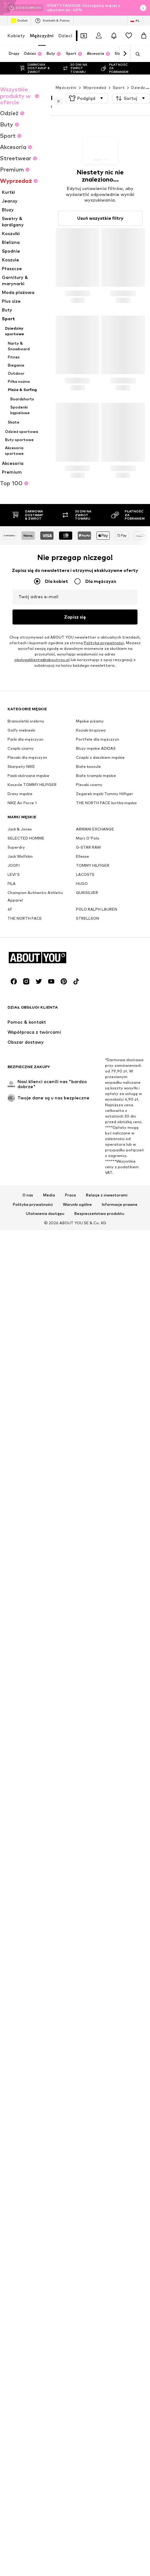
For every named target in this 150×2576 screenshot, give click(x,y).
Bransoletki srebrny (26, 895)
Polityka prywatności (33, 1571)
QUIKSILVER (87, 1066)
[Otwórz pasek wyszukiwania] (136, 54)
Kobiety (16, 35)
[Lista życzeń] (128, 35)
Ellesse (82, 1030)
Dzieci (65, 35)
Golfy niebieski (21, 904)
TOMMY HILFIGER (92, 1039)
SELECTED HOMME (26, 1012)
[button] (87, 98)
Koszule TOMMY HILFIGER (32, 958)
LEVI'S (14, 1048)
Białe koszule (88, 940)
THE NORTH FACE (25, 1092)
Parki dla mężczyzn (25, 913)
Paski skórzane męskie (28, 949)
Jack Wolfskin (20, 1030)
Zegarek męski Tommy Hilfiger (104, 967)
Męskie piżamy (90, 895)
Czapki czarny (21, 922)
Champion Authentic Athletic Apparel (35, 1070)
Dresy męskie (20, 967)
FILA (12, 1057)
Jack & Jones (20, 1003)
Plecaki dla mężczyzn (27, 931)
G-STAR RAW (88, 1021)
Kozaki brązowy (91, 904)
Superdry (16, 1021)
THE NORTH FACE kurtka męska (106, 976)
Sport (119, 87)
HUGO (82, 1057)
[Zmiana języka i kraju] (135, 21)
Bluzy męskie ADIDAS (96, 922)
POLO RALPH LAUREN (96, 1083)
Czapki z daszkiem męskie (100, 931)
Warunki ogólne (77, 1571)
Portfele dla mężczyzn (97, 913)
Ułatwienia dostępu (45, 1581)
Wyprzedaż (95, 87)
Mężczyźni (41, 35)
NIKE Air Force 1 (22, 976)
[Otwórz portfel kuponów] (84, 35)
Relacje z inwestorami (107, 1562)
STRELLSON (87, 1092)
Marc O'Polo (87, 1012)
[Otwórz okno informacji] (143, 8)
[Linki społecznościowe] (14, 1348)
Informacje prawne (120, 1571)
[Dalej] (125, 54)
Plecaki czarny (89, 958)
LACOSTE (85, 1048)
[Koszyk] (144, 35)
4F (10, 1083)
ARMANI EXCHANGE (95, 1003)
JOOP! (14, 1039)
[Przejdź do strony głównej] (41, 1325)
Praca (70, 1562)
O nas (27, 1562)
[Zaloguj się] (98, 35)
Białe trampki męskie (96, 949)
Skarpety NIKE (21, 940)
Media (49, 1562)
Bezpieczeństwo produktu (99, 1581)
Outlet (19, 20)
